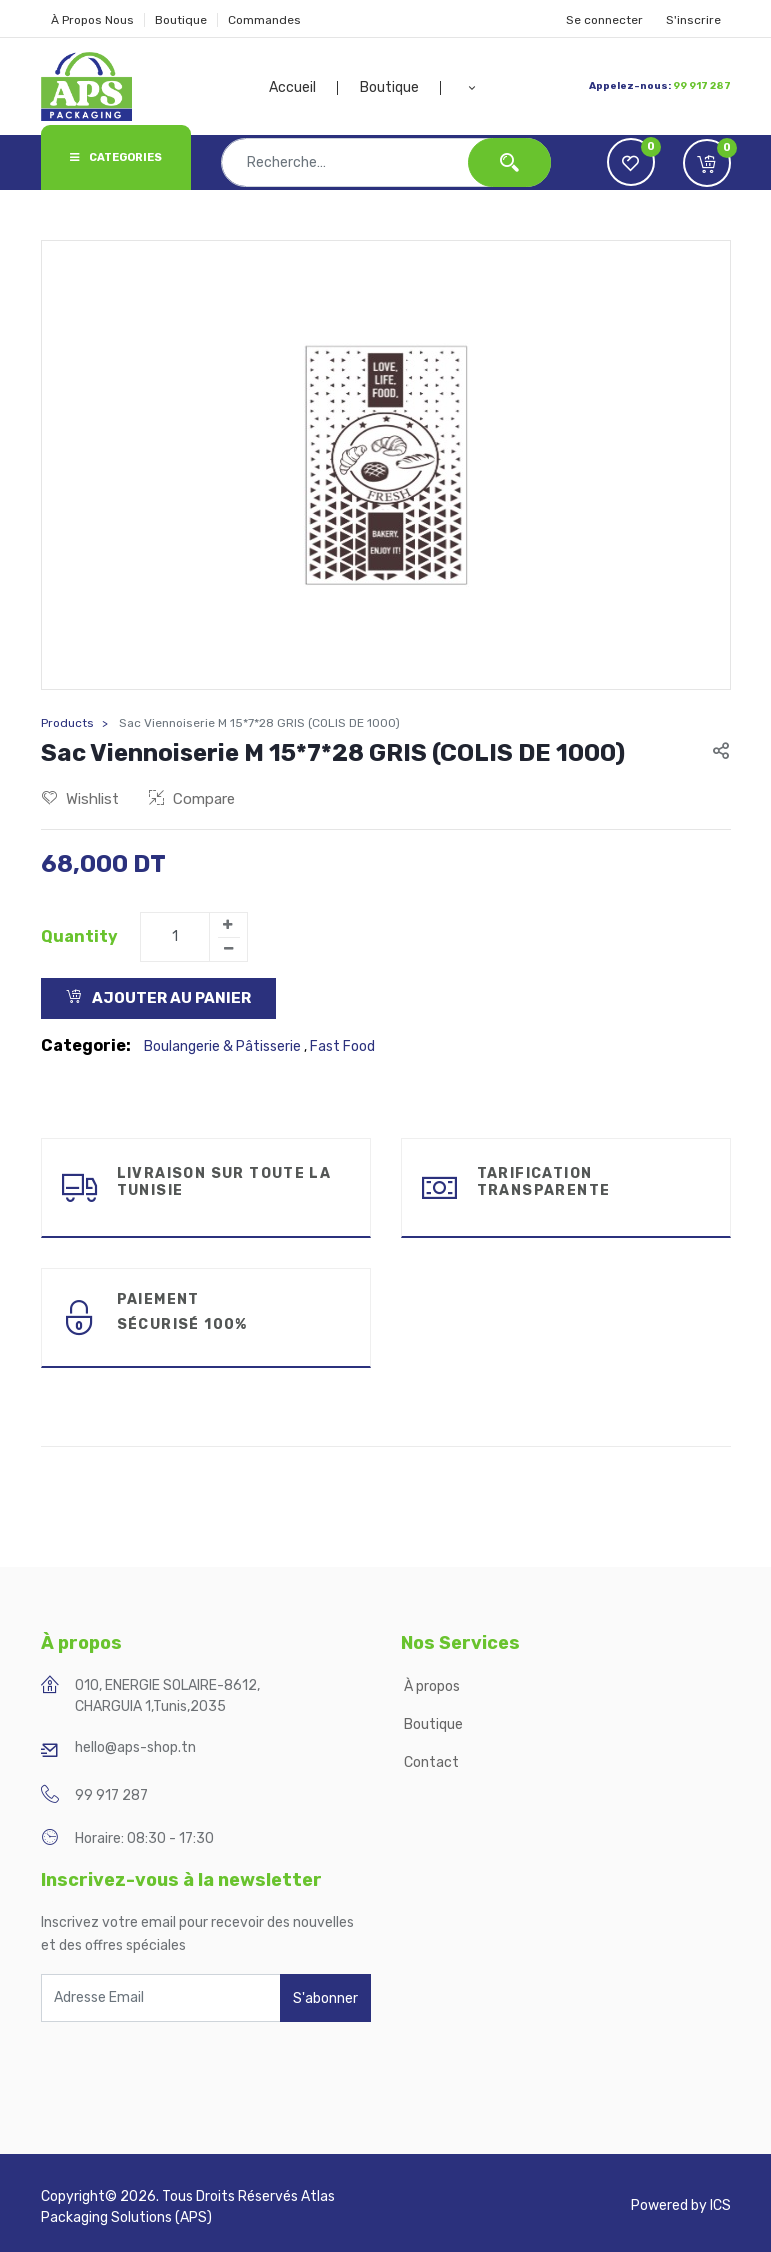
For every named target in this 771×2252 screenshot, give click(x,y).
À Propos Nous (92, 20)
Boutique (181, 20)
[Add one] (228, 925)
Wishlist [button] (80, 799)
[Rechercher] (509, 162)
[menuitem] (304, 88)
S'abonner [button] (325, 1998)
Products (67, 723)
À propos (433, 1686)
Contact (431, 1762)
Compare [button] (192, 799)
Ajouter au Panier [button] (158, 998)
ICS (720, 2205)
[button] (471, 88)
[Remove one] (229, 949)
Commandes (264, 20)
